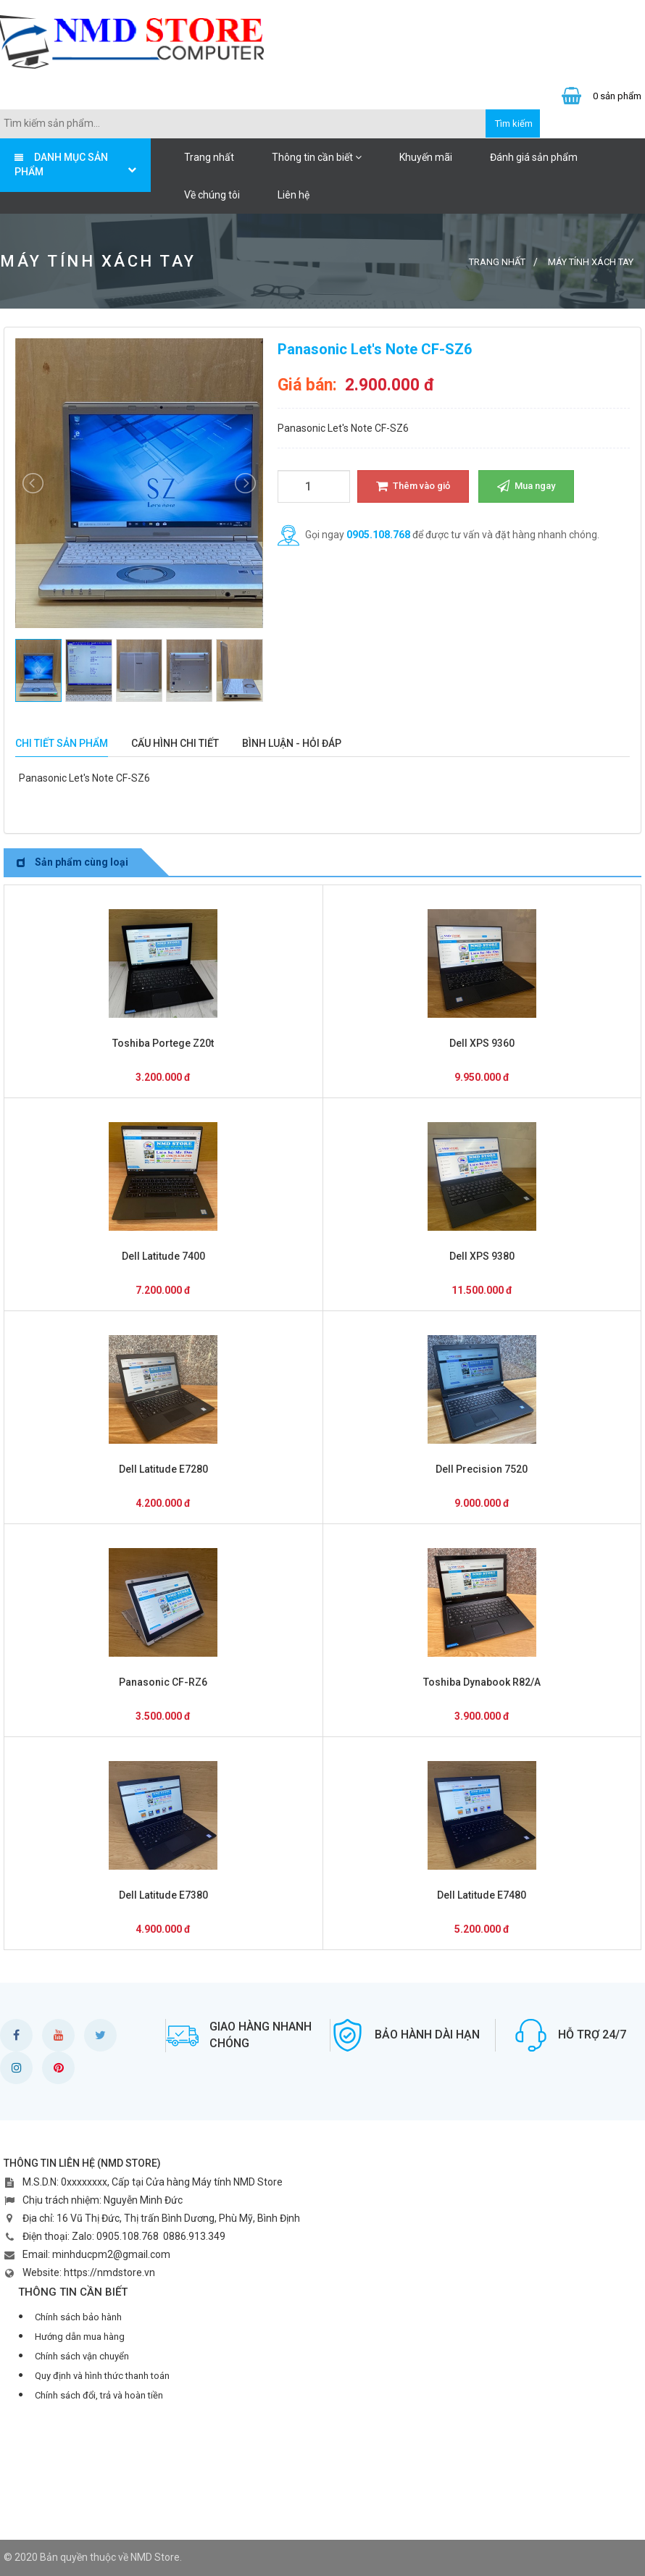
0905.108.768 (378, 534)
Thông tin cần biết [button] (317, 157)
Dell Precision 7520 (482, 1469)
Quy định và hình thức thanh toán (102, 2375)
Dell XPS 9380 (482, 1256)
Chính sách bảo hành (78, 2317)
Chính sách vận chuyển (82, 2356)
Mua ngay (526, 486)
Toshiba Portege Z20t (163, 1043)
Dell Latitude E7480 (481, 1895)
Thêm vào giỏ (413, 486)
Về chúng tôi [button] (212, 195)
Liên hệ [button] (293, 195)
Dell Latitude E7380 (163, 1895)
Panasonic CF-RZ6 (163, 1682)
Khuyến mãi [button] (425, 157)
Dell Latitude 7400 (163, 1256)
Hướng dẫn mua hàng (80, 2336)
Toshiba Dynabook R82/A (482, 1682)
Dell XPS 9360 (482, 1043)
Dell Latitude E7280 (163, 1469)
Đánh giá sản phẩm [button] (534, 157)
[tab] (61, 744)
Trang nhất (209, 157)
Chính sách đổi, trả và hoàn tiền (99, 2395)
